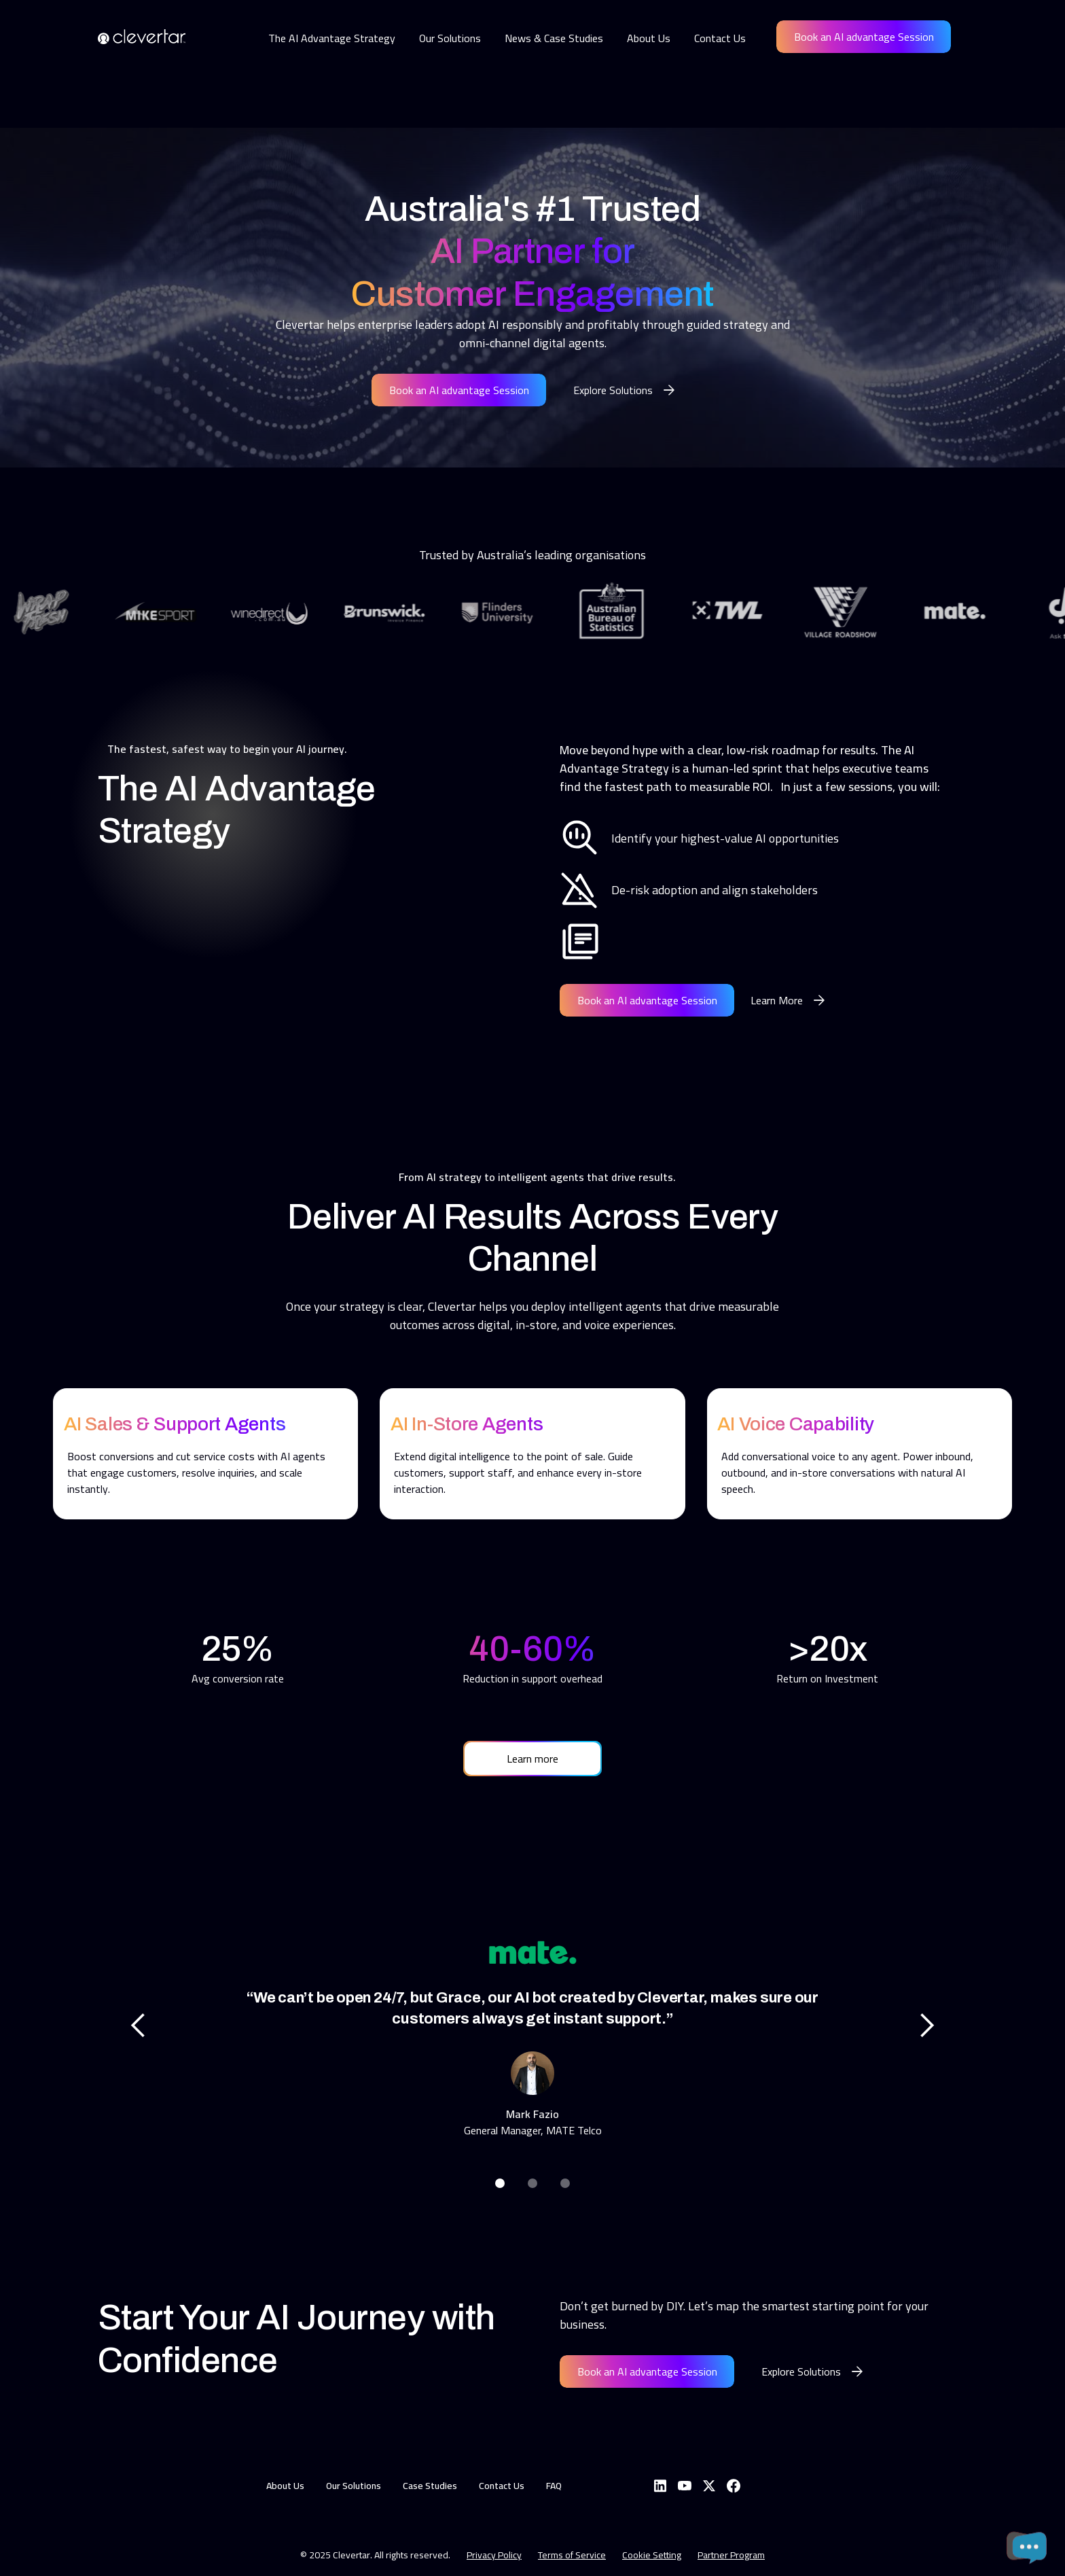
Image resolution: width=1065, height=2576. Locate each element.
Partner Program (731, 2555)
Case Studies (430, 2486)
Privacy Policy (494, 2555)
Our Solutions (450, 38)
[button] (138, 2026)
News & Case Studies (554, 38)
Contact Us (720, 38)
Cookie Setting (651, 2555)
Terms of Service (572, 2555)
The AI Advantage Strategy (331, 38)
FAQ (554, 2486)
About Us (648, 38)
